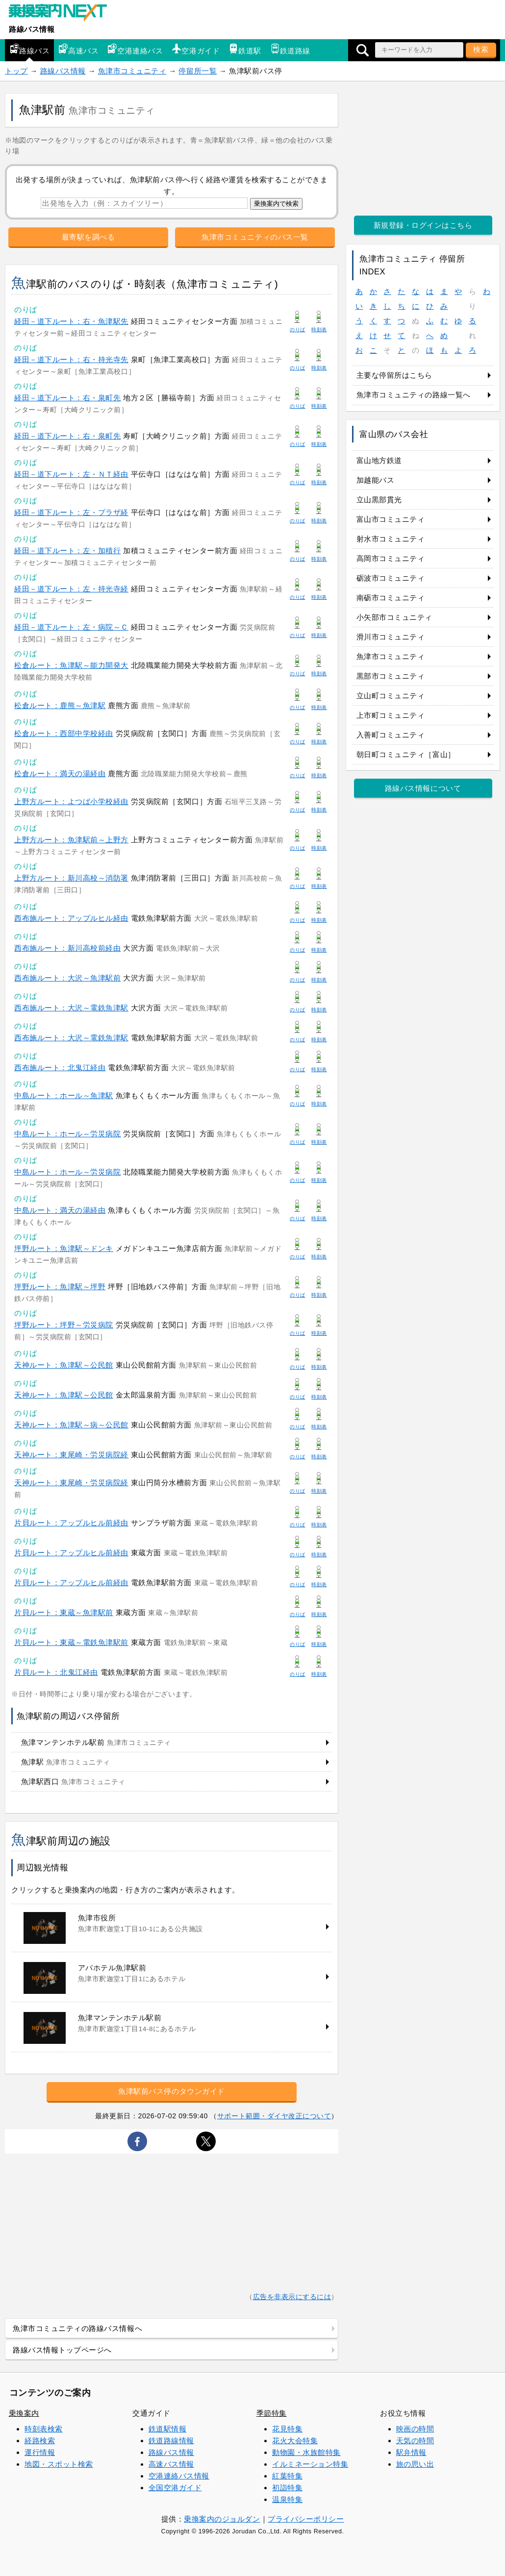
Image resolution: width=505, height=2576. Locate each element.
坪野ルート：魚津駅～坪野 (59, 1286)
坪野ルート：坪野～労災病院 (63, 1325)
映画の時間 (415, 2429)
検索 (481, 49)
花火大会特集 (295, 2440)
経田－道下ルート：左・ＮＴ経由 (71, 474)
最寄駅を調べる (88, 237)
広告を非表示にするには (292, 2297)
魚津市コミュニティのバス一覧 (255, 237)
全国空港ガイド (175, 2487)
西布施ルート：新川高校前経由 (67, 948)
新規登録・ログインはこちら (423, 225)
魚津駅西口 (73, 1781)
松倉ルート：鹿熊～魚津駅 (59, 705)
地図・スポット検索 (59, 2464)
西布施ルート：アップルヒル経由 (71, 918)
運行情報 (40, 2452)
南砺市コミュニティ (390, 597)
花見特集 (287, 2429)
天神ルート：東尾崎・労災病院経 (71, 1454)
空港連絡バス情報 (179, 2476)
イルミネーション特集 (310, 2464)
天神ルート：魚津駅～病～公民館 (71, 1425)
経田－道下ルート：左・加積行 (67, 550)
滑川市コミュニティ (390, 637)
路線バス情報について (423, 788)
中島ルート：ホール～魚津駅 (63, 1095)
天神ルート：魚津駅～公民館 (63, 1365)
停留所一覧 (197, 71)
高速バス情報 (171, 2464)
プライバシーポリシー (306, 2519)
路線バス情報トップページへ (62, 2350)
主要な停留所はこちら (394, 375)
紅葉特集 (287, 2476)
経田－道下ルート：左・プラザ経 (71, 512)
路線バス (29, 49)
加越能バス (375, 480)
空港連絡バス (135, 49)
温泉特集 (287, 2499)
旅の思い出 (415, 2464)
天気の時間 (415, 2440)
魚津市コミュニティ (132, 71)
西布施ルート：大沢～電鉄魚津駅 (71, 1008)
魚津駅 (65, 1762)
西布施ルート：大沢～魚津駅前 (67, 978)
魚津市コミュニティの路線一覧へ (413, 395)
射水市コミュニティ (390, 539)
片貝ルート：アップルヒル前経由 (71, 1523)
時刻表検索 (44, 2429)
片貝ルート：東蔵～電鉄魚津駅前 (71, 1642)
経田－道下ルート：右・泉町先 (67, 397)
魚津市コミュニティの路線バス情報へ (77, 2328)
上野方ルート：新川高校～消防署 (71, 878)
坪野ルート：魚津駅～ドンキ (63, 1248)
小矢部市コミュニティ (394, 617)
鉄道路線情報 (171, 2440)
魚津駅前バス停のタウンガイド (171, 2091)
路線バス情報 (31, 29)
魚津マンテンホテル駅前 (96, 1742)
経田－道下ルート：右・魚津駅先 (71, 321)
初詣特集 (287, 2487)
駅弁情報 (411, 2452)
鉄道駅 (244, 49)
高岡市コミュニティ (390, 558)
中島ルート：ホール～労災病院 (67, 1133)
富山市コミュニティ (390, 519)
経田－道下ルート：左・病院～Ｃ (71, 627)
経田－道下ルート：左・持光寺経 (71, 589)
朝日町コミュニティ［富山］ (405, 754)
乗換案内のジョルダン (222, 2519)
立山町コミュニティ (390, 695)
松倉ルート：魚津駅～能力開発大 (71, 665)
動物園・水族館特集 (306, 2452)
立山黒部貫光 (379, 499)
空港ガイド (196, 49)
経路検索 (40, 2440)
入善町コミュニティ (390, 735)
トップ (16, 71)
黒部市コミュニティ (390, 676)
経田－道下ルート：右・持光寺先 (71, 359)
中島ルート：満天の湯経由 (59, 1210)
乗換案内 (24, 2413)
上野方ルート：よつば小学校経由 (71, 801)
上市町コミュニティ (390, 715)
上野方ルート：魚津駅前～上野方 (71, 839)
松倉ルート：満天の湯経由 (59, 773)
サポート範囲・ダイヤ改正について (274, 2116)
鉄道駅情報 (168, 2429)
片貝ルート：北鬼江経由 (56, 1672)
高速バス (78, 49)
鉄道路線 (290, 49)
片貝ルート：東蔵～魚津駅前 (63, 1612)
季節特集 (271, 2413)
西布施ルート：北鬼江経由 (59, 1067)
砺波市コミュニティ (390, 578)
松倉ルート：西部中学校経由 (63, 733)
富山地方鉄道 (379, 460)
